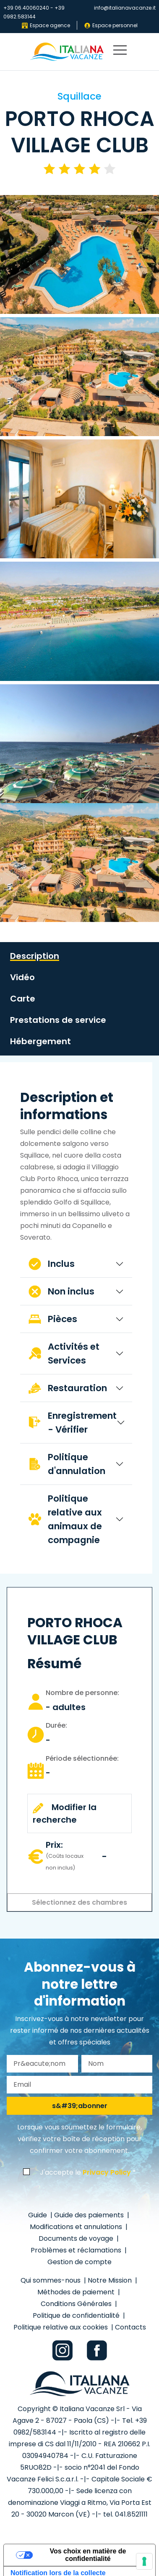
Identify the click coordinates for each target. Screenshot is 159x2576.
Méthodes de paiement (76, 2292)
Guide (38, 2215)
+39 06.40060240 (26, 7)
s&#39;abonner (79, 2106)
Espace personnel (111, 25)
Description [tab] (34, 956)
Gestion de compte (79, 2262)
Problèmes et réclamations (77, 2250)
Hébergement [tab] (40, 1041)
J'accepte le (85, 2172)
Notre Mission (110, 2280)
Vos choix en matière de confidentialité (88, 2555)
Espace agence (45, 25)
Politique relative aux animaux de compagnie (65, 1519)
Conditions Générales (77, 2304)
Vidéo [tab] (22, 977)
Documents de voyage (77, 2238)
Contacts (130, 2327)
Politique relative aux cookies (61, 2327)
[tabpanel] (76, 1321)
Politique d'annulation (67, 1464)
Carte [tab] (22, 998)
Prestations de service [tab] (58, 1020)
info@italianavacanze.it (125, 7)
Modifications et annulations (77, 2227)
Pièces (53, 1318)
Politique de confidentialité (77, 2315)
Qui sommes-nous (51, 2280)
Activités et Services (64, 1353)
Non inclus (61, 1291)
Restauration (68, 1388)
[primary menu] (120, 51)
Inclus (52, 1263)
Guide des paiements (89, 2215)
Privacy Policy (107, 2172)
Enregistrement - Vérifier (73, 1422)
